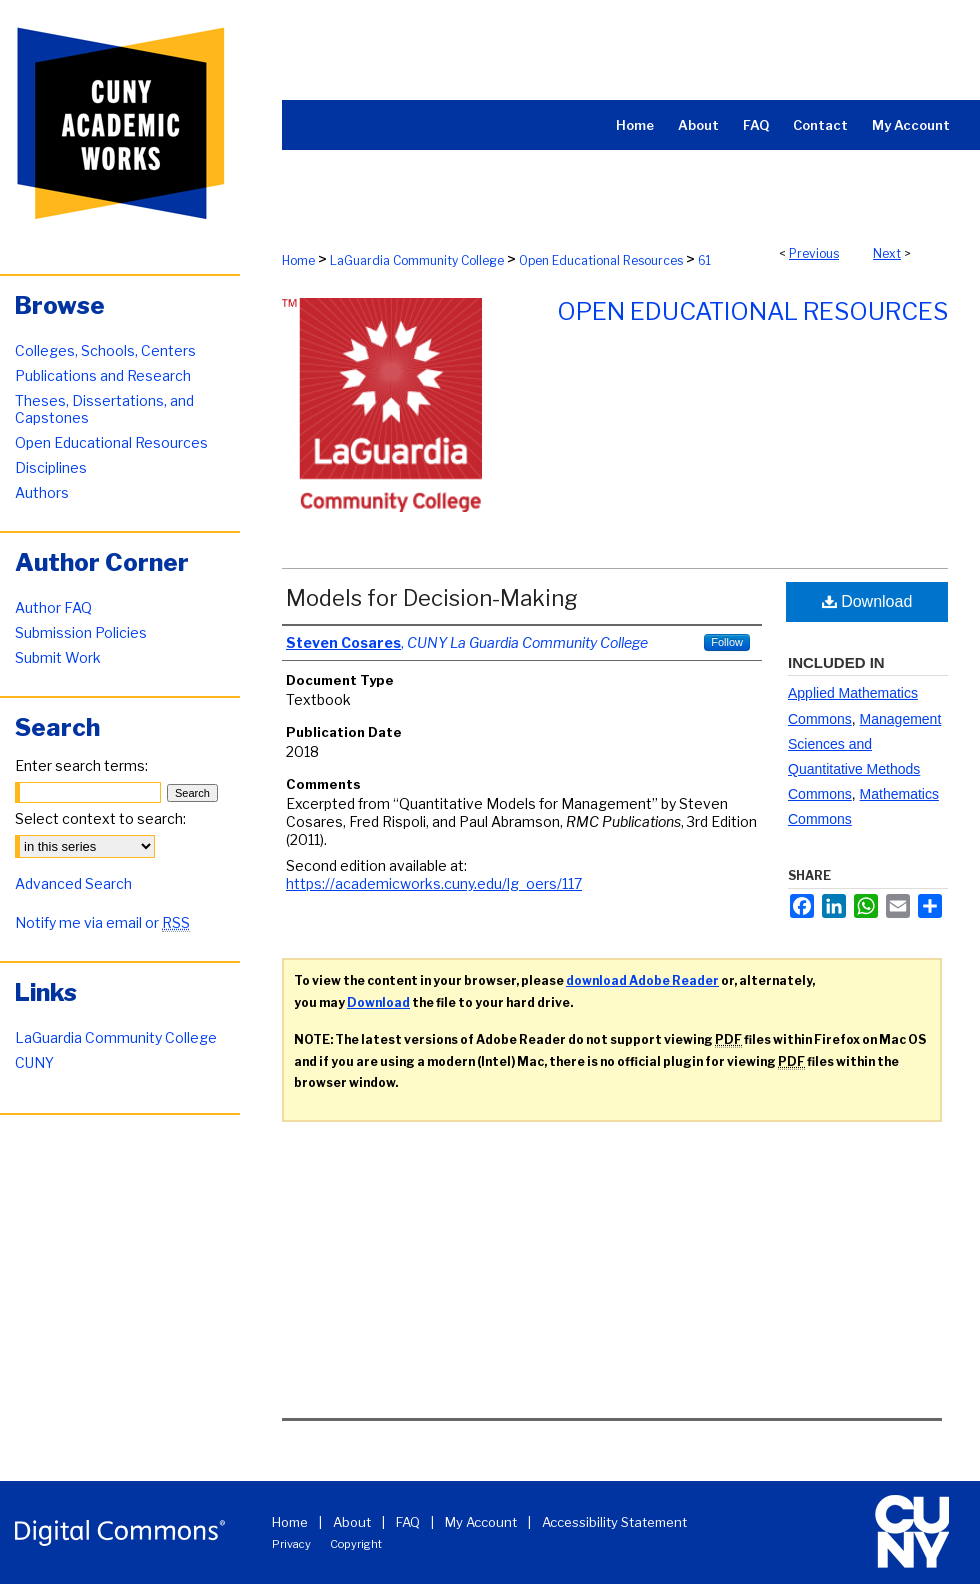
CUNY (34, 1062)
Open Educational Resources (601, 260)
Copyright (356, 1544)
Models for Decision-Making (432, 598)
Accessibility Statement (614, 1522)
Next (887, 253)
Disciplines (51, 467)
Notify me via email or (102, 922)
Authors (42, 492)
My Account (481, 1522)
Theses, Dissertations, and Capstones (104, 409)
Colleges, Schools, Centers (105, 350)
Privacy (291, 1544)
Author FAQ (53, 607)
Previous (814, 253)
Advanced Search (73, 883)
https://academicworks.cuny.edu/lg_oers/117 (434, 883)
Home (298, 260)
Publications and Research (103, 375)
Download (867, 601)
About (352, 1522)
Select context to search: (100, 818)
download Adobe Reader (642, 980)
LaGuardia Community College (417, 260)
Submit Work (58, 657)
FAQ (408, 1522)
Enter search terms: (81, 765)
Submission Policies (81, 632)
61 (704, 260)
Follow (727, 642)
